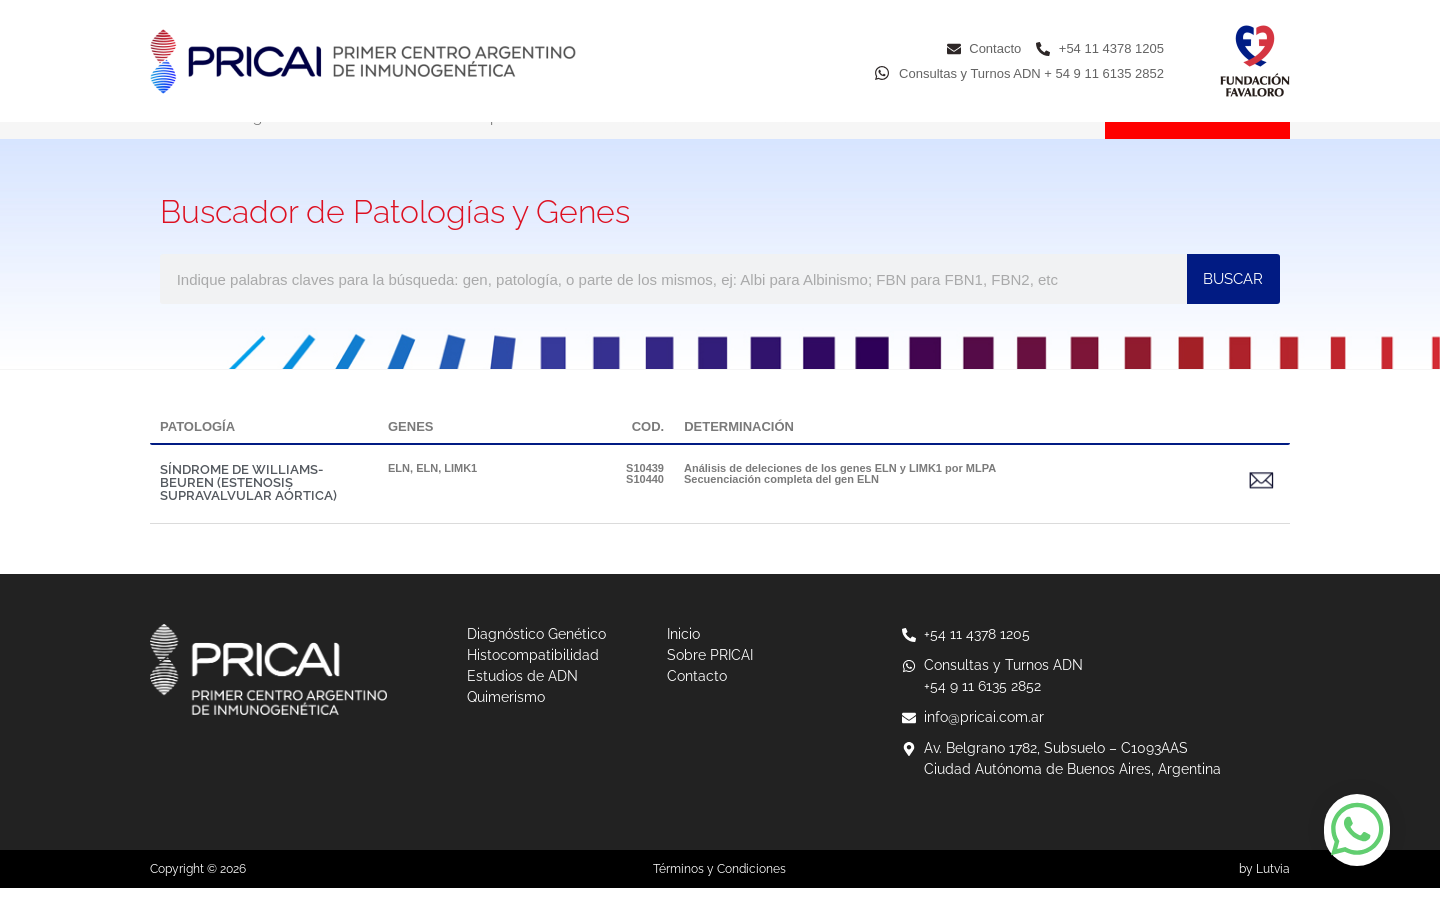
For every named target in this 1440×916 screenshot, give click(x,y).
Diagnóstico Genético (305, 145)
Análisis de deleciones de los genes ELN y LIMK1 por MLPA (840, 496)
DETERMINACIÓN (739, 454)
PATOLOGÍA (197, 454)
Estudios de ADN (663, 145)
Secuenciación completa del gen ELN (781, 507)
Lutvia (1273, 897)
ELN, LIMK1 (446, 496)
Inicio (168, 145)
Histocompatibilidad (492, 145)
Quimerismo (809, 145)
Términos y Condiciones (719, 897)
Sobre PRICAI (942, 145)
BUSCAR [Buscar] (1233, 307)
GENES (411, 454)
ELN (399, 496)
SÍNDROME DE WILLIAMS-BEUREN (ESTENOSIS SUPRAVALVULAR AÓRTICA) (248, 510)
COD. (648, 454)
